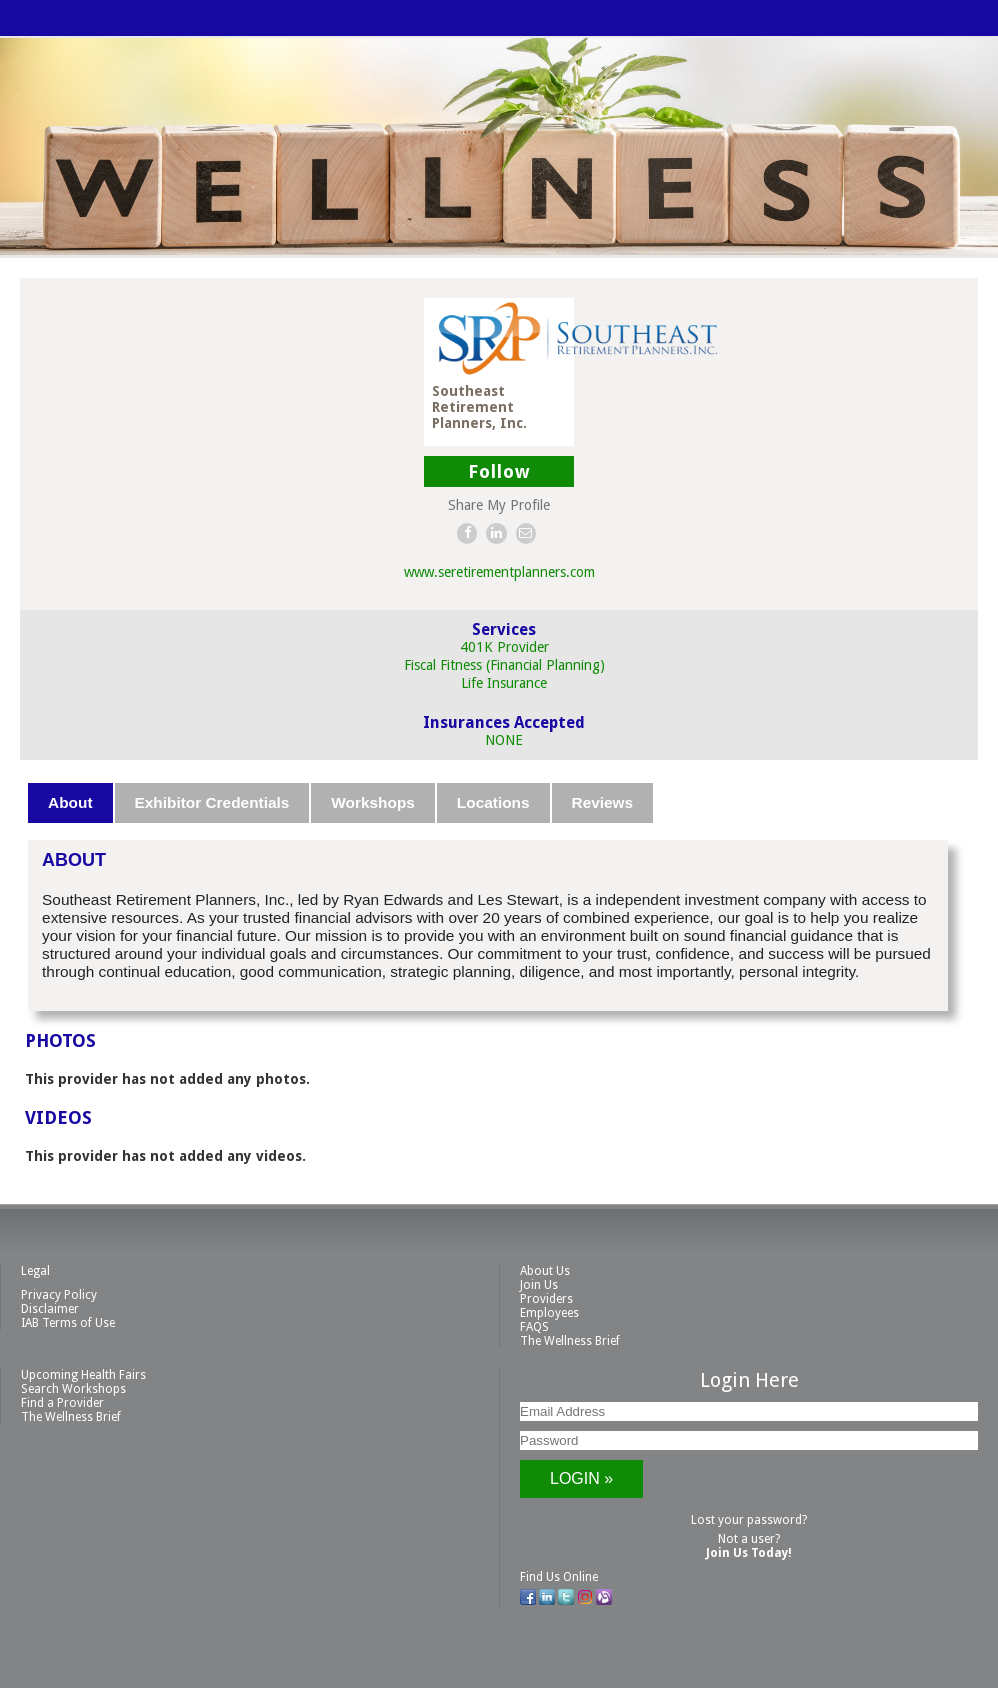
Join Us (539, 1285)
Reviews (603, 802)
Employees (549, 1313)
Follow (499, 471)
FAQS (534, 1327)
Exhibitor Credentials (212, 802)
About (70, 802)
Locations (493, 802)
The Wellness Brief (570, 1341)
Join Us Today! (749, 1553)
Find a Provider (62, 1403)
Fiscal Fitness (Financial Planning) (504, 665)
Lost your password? (749, 1520)
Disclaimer (50, 1309)
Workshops (373, 802)
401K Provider (504, 647)
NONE (504, 740)
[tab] (71, 803)
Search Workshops (73, 1389)
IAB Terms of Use (68, 1323)
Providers (546, 1299)
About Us (545, 1271)
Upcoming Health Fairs (83, 1375)
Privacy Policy (59, 1295)
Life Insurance (504, 683)
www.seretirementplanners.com (499, 572)
